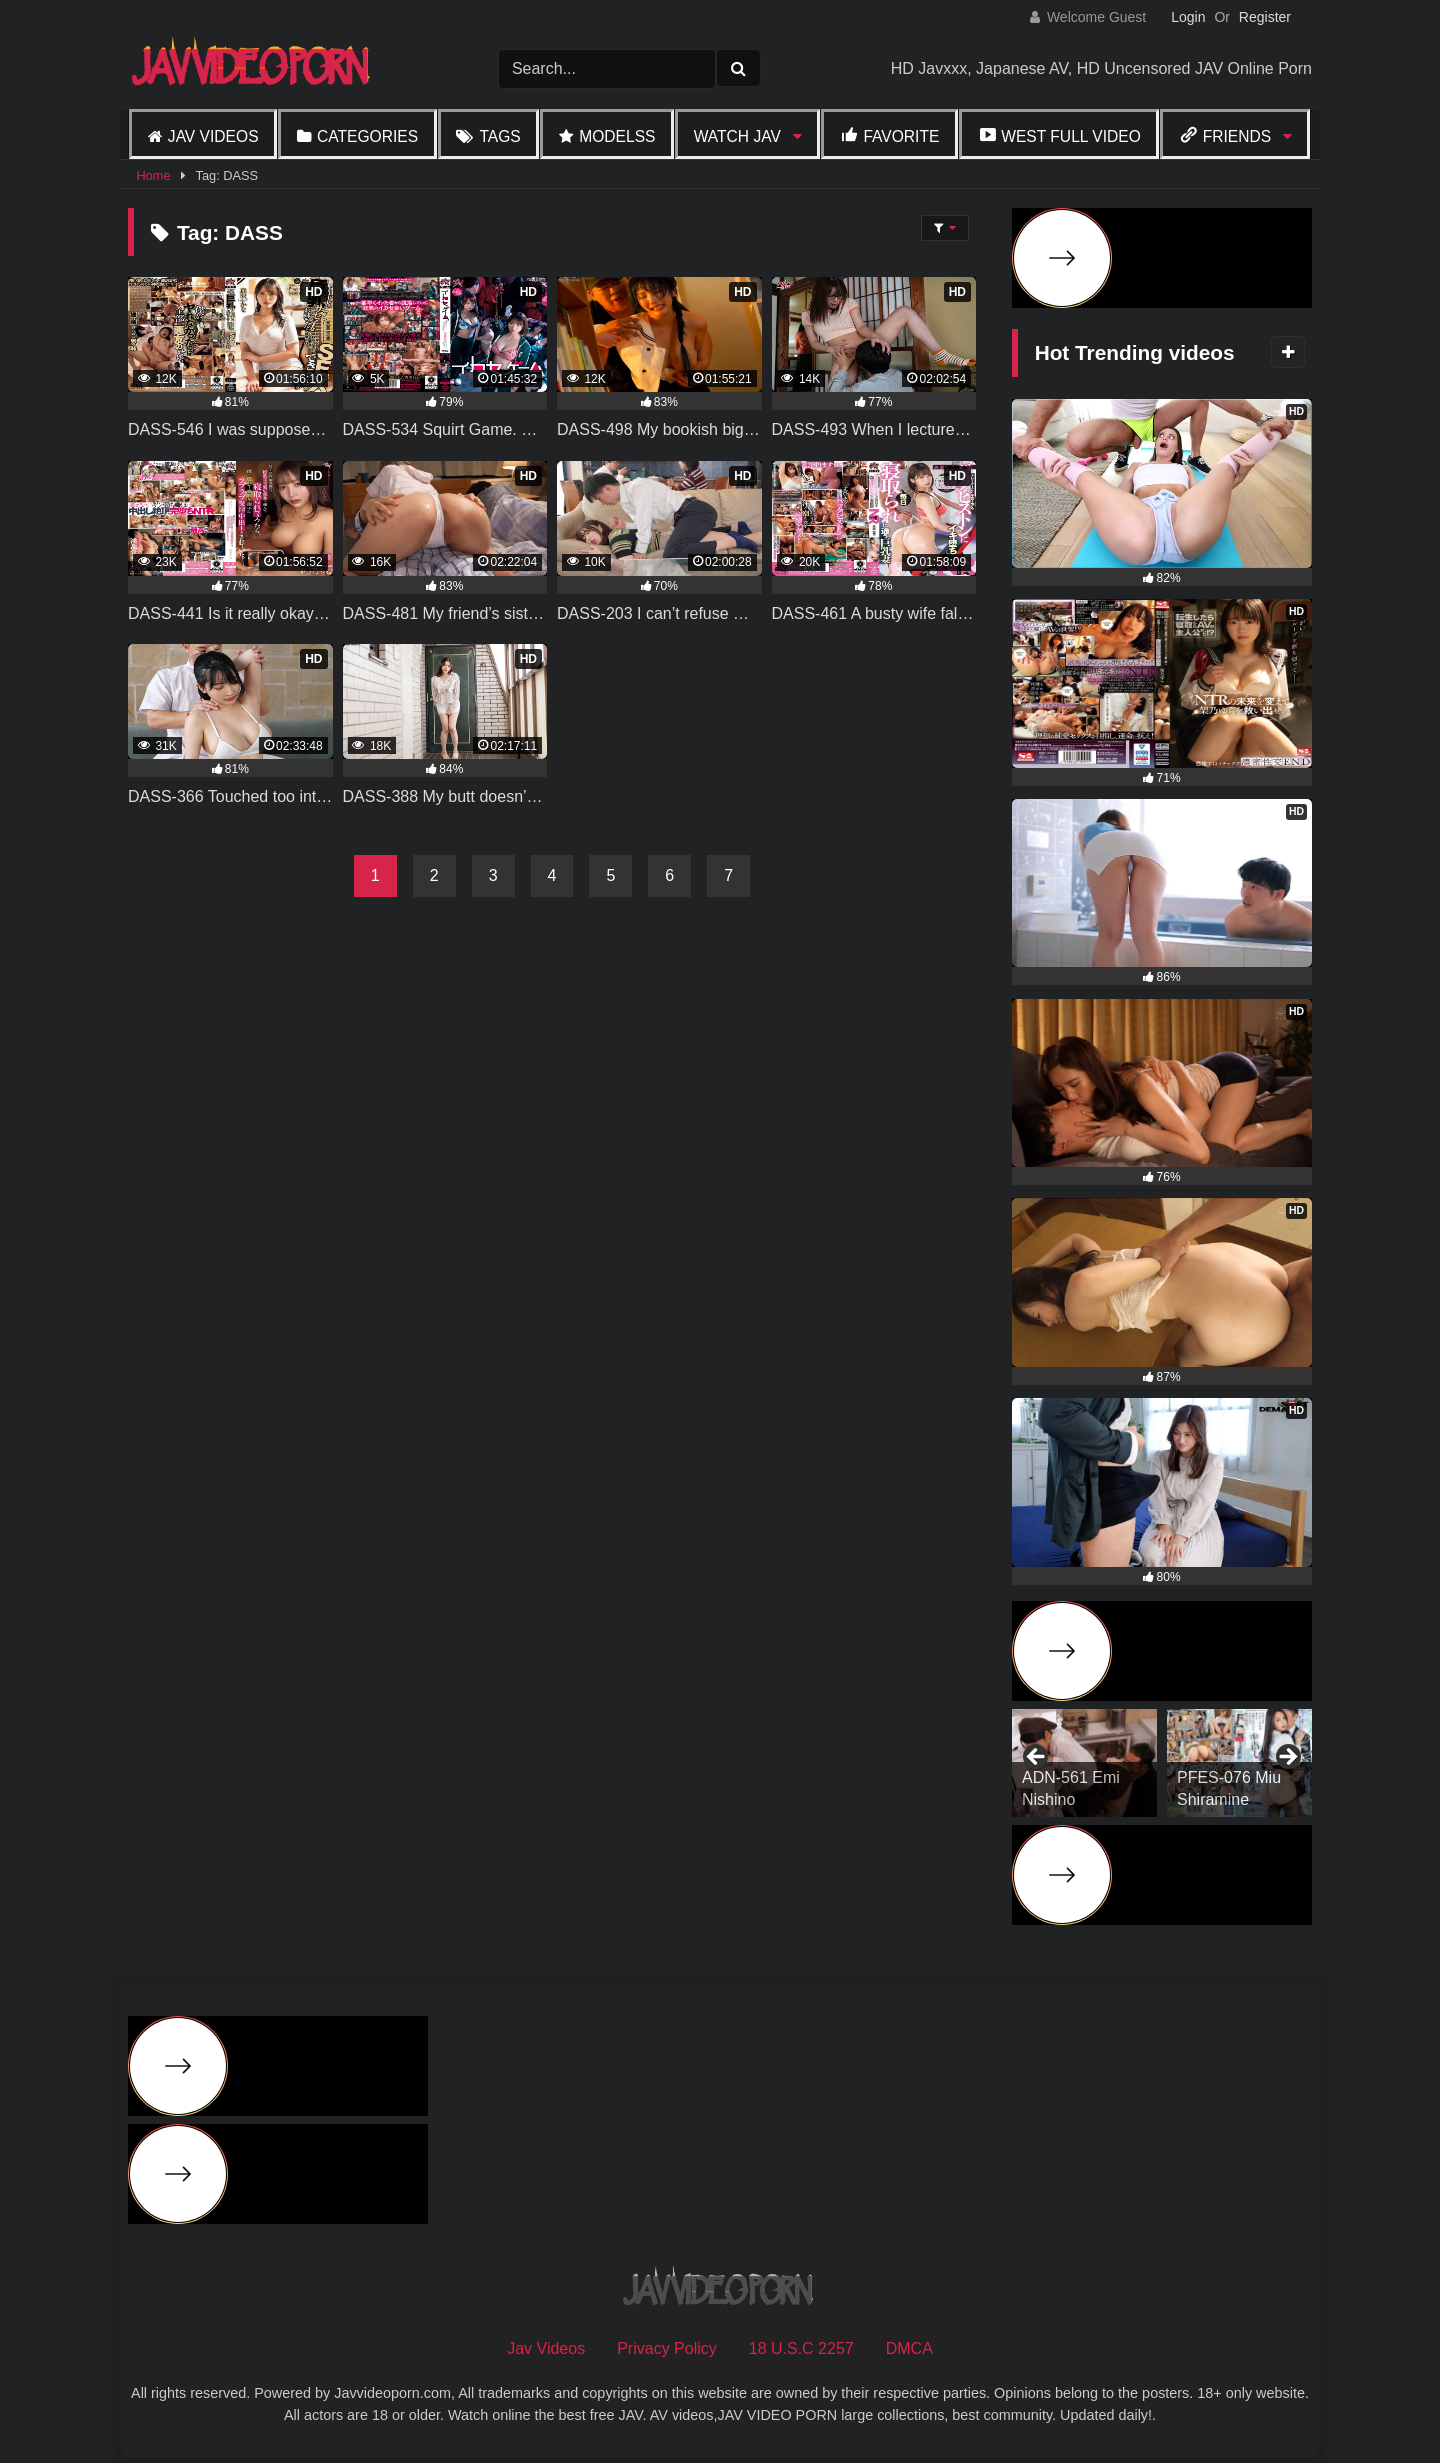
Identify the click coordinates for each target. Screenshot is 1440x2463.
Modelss (617, 136)
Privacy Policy (667, 2348)
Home (153, 175)
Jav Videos (213, 136)
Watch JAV (737, 136)
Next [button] (1287, 1758)
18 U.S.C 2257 (801, 2348)
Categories (367, 136)
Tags (499, 136)
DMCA (909, 2348)
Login (1188, 17)
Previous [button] (1037, 1758)
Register (1265, 17)
